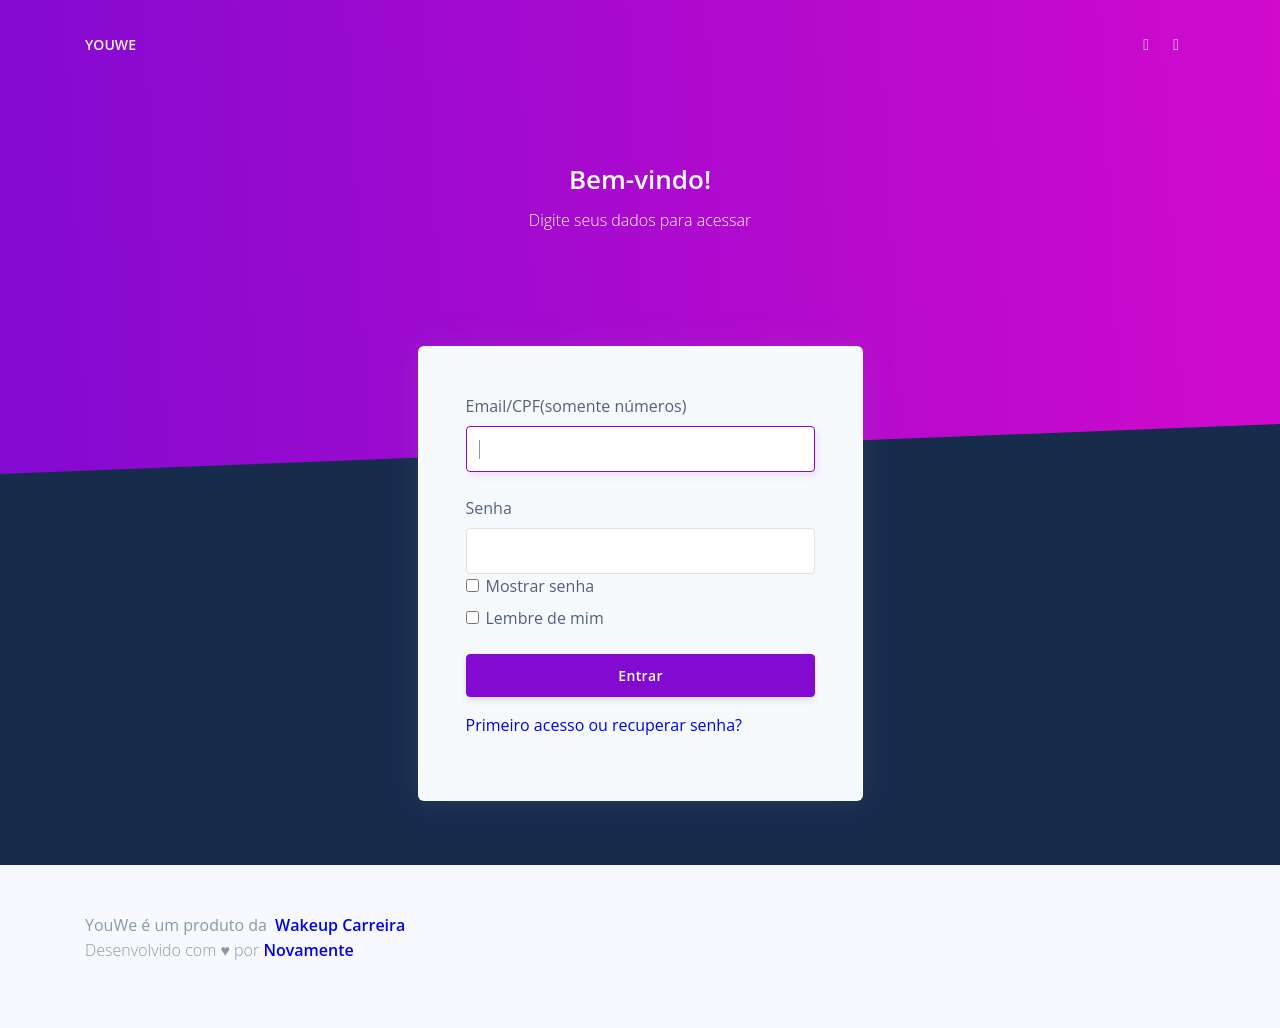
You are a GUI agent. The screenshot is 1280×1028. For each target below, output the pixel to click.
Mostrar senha (540, 586)
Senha (489, 508)
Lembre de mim (545, 618)
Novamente (308, 950)
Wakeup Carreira (340, 925)
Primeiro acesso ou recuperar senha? (604, 725)
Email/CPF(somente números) (576, 406)
